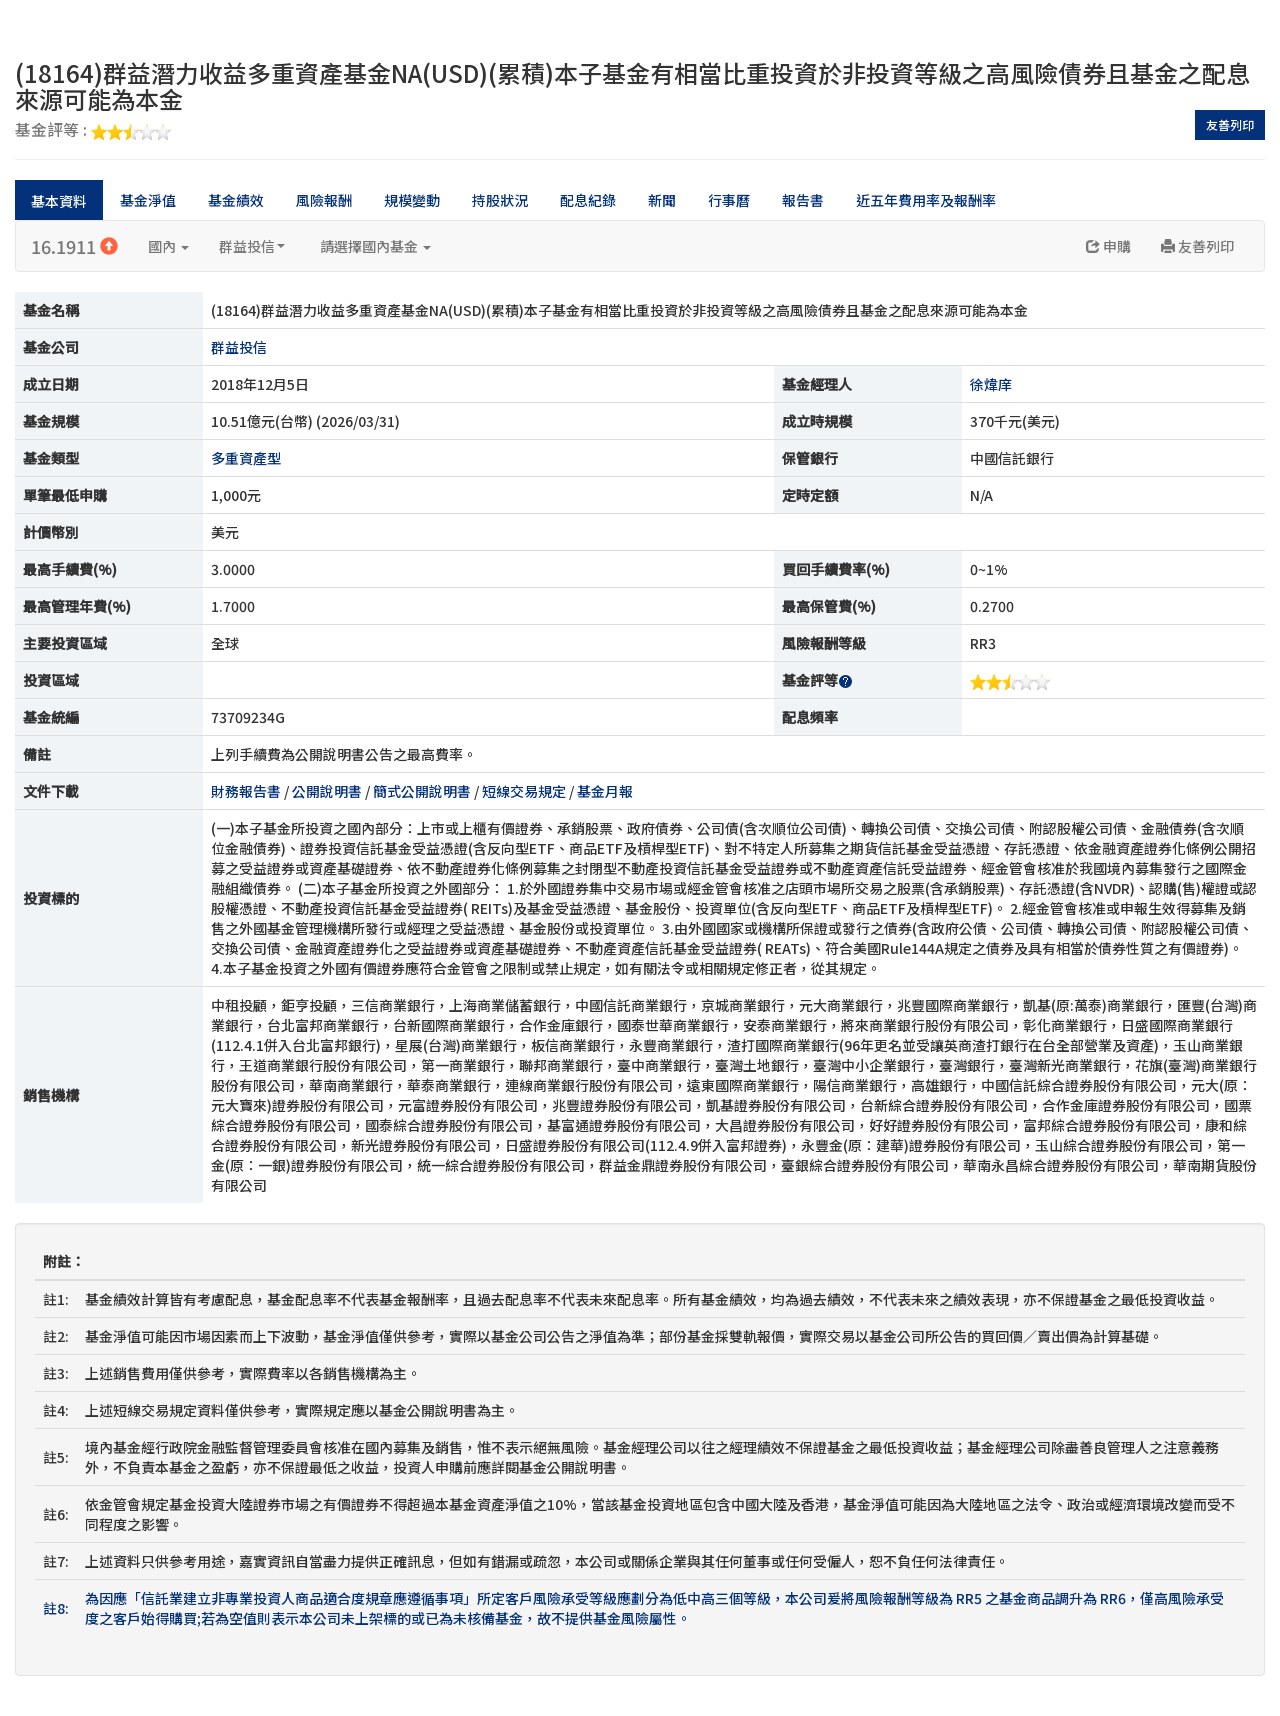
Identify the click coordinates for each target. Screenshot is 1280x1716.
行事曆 (729, 200)
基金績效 (236, 200)
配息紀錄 (588, 200)
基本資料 (59, 201)
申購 (1108, 246)
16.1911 (74, 246)
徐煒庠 (991, 384)
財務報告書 (246, 791)
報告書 (803, 200)
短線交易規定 (524, 791)
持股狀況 (500, 200)
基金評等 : (93, 131)
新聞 (662, 200)
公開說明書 (327, 791)
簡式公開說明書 (422, 791)
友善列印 (1230, 124)
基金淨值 (148, 200)
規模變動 (412, 200)
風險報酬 (324, 200)
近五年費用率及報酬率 (926, 200)
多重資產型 (246, 458)
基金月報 (605, 791)
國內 (168, 246)
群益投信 (252, 246)
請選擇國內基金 (375, 246)
